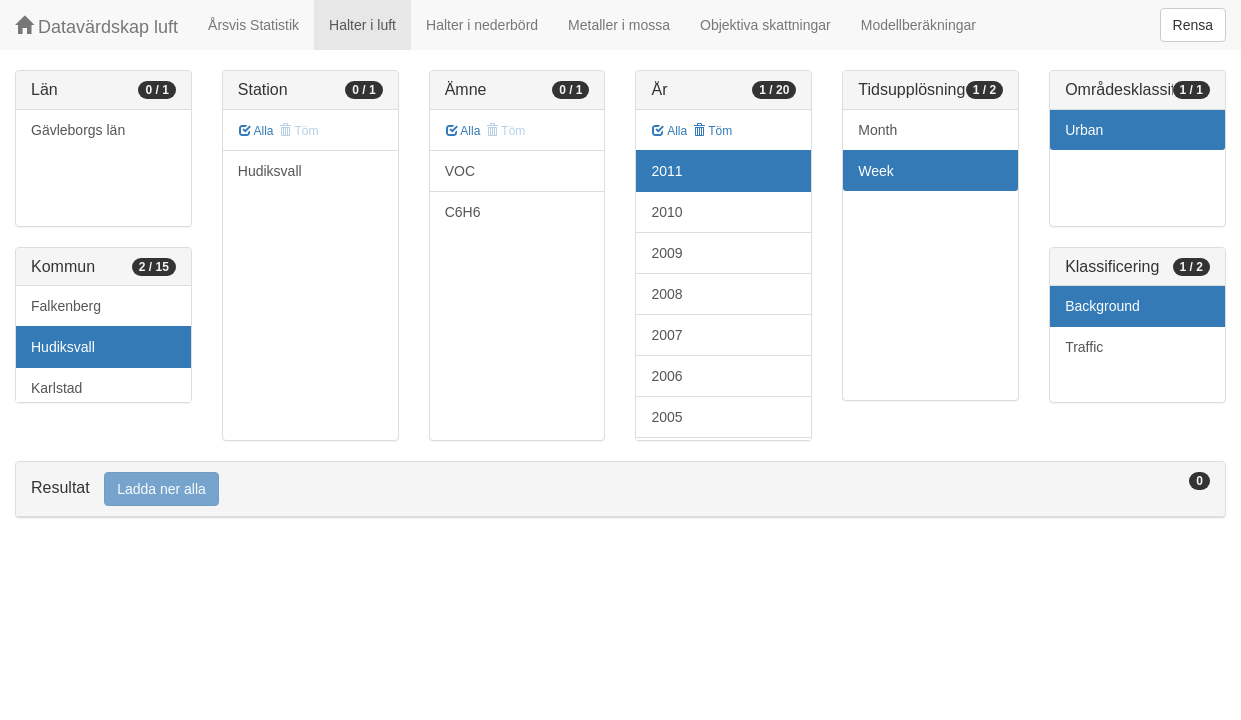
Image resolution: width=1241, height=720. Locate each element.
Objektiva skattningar (765, 25)
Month (877, 130)
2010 (666, 212)
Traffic (1084, 347)
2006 (666, 376)
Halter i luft (362, 25)
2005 (666, 417)
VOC (460, 171)
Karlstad (56, 388)
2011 (666, 171)
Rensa (1193, 25)
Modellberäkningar (918, 25)
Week (876, 171)
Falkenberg (66, 306)
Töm (712, 131)
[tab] (620, 489)
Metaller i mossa (619, 25)
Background (1102, 306)
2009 (666, 253)
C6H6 (463, 212)
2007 (666, 335)
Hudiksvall (63, 347)
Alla (256, 131)
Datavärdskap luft (96, 26)
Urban (1084, 130)
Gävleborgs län (78, 130)
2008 (666, 294)
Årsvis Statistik (253, 25)
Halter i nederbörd (482, 25)
